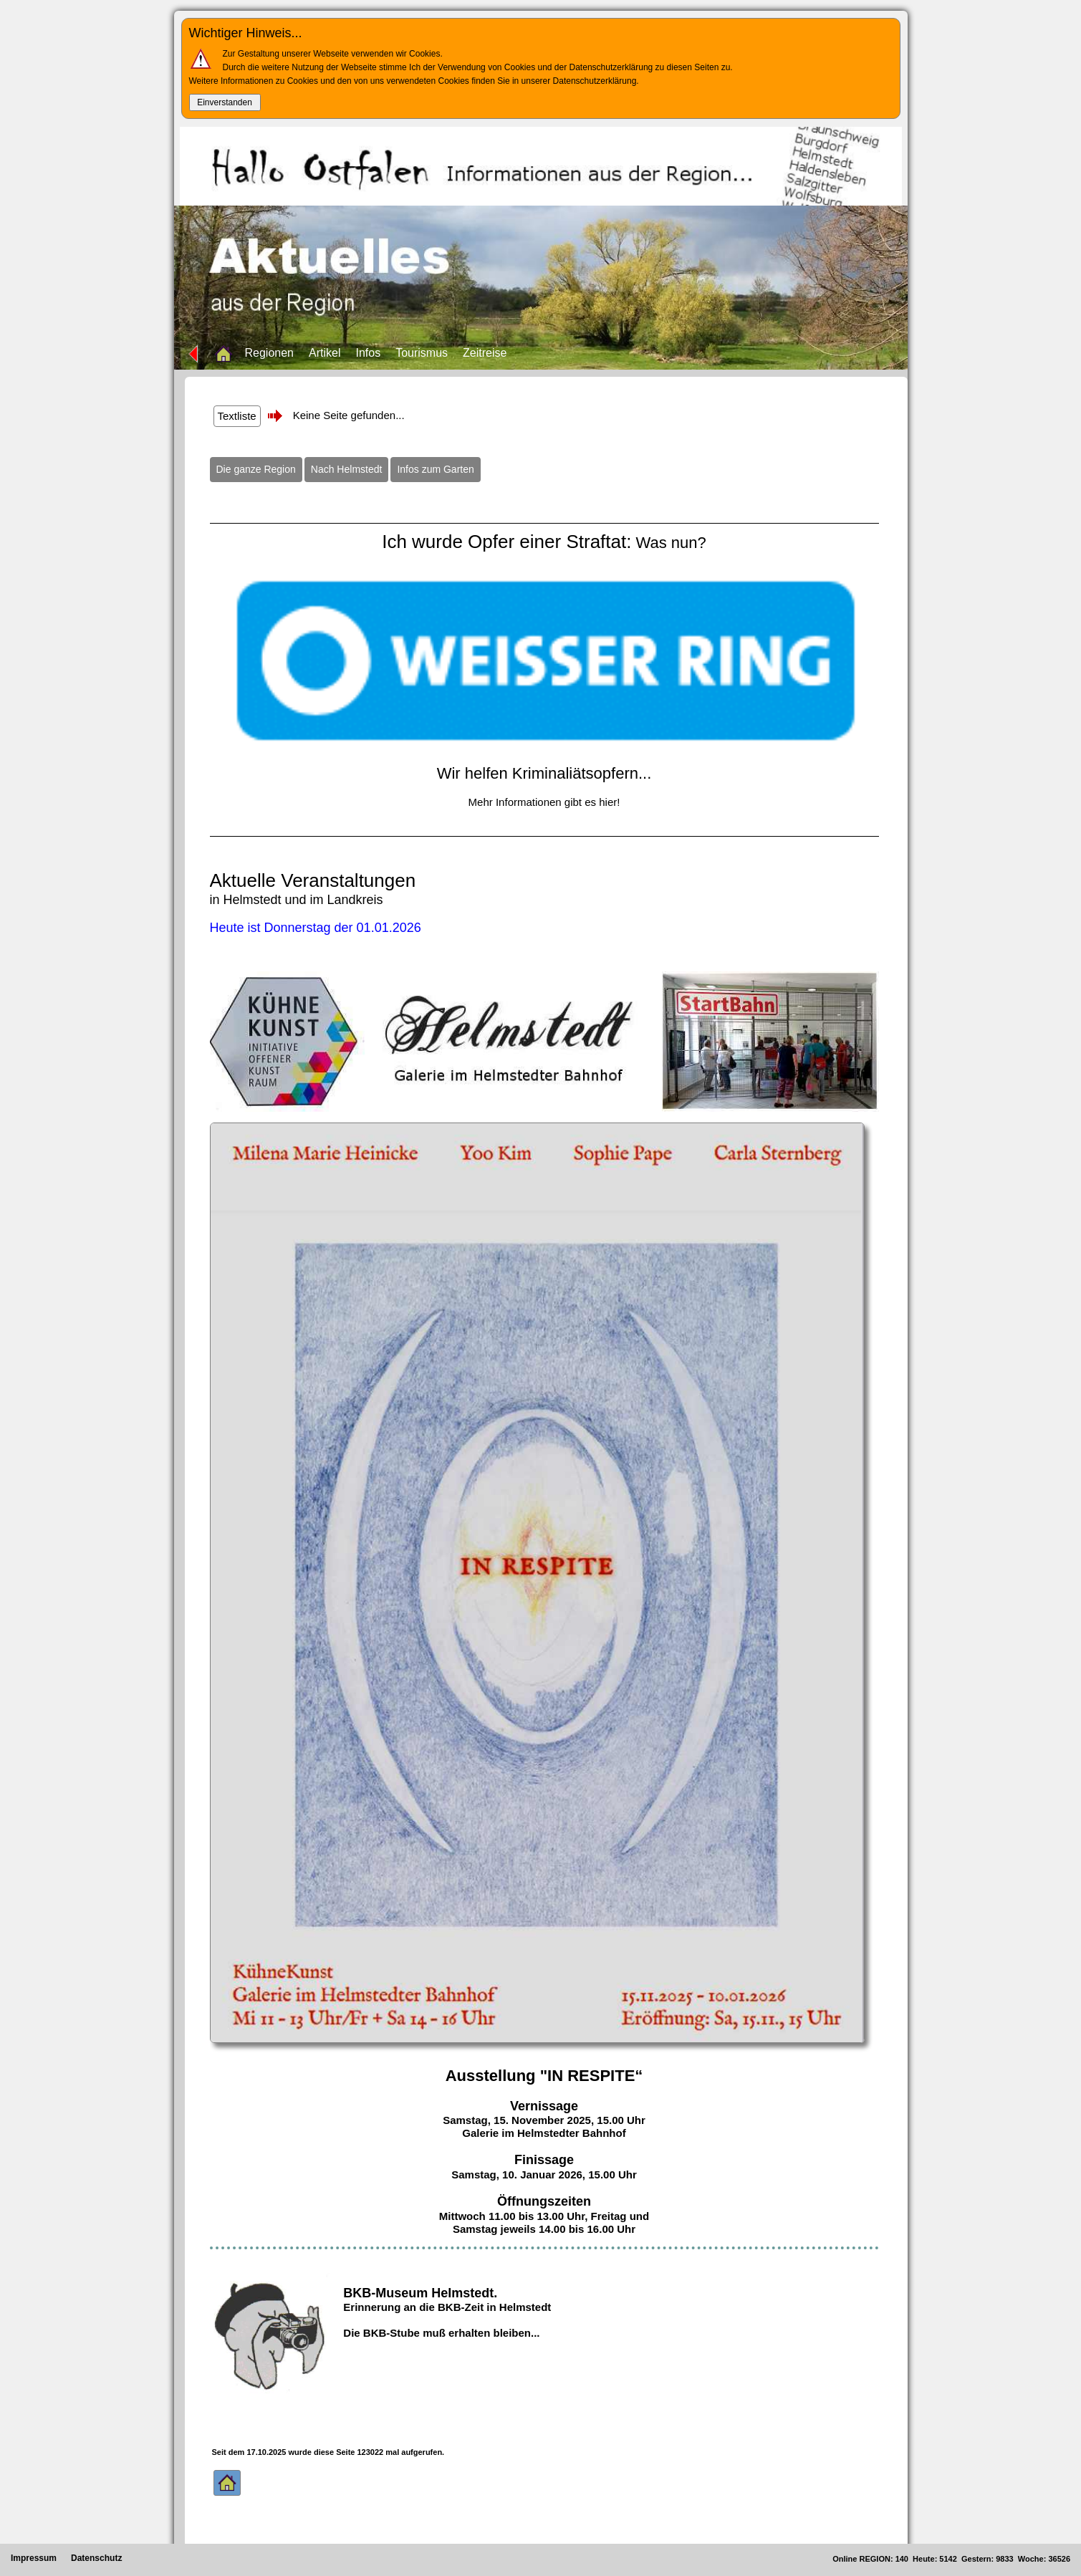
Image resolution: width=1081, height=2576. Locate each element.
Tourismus (421, 353)
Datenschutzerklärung (595, 81)
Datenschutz (96, 2558)
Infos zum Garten (435, 469)
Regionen (269, 353)
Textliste (237, 416)
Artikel (324, 353)
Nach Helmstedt (347, 469)
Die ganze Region (256, 469)
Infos (367, 353)
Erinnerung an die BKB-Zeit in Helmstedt (447, 2307)
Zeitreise (484, 353)
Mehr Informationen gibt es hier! (544, 802)
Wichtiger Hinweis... (245, 33)
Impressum (34, 2558)
